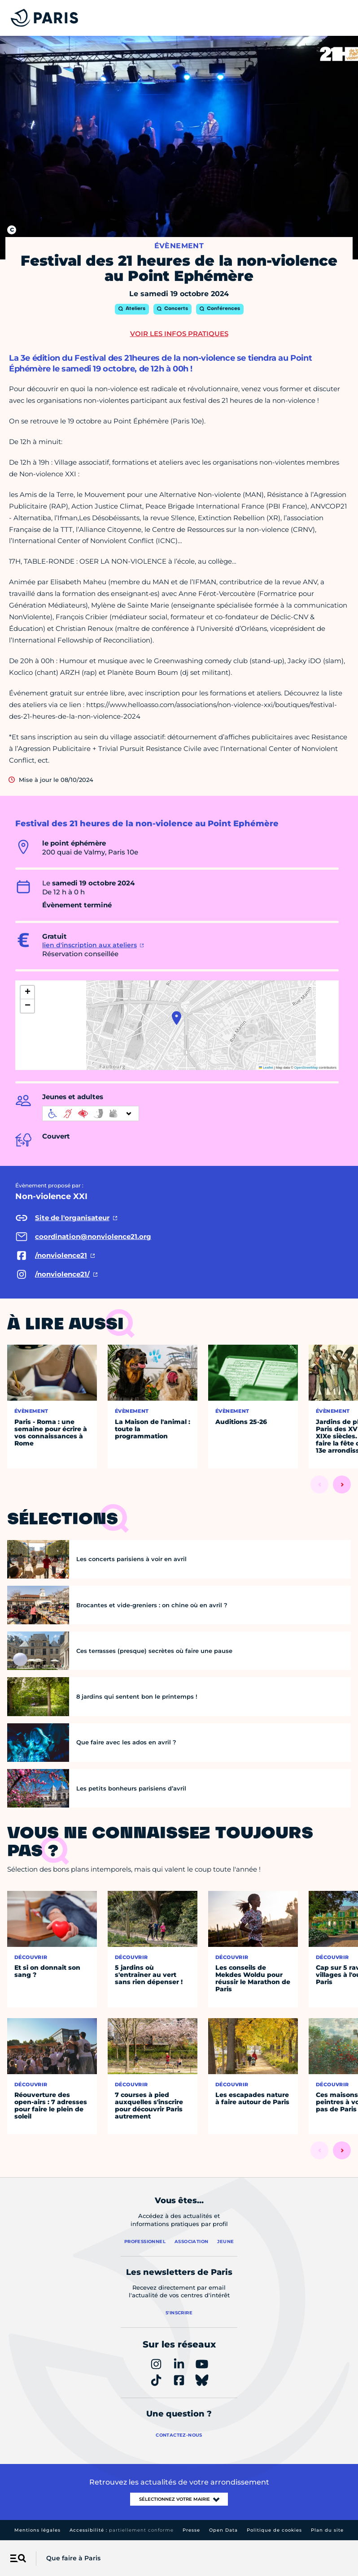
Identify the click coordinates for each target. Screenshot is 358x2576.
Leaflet (266, 1068)
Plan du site (327, 2530)
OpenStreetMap (306, 1068)
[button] (176, 1018)
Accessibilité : (122, 2530)
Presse (191, 2530)
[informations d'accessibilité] (90, 1113)
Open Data (223, 2530)
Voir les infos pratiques (179, 333)
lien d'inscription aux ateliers (89, 945)
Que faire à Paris (73, 2558)
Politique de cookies (274, 2530)
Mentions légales (37, 2530)
